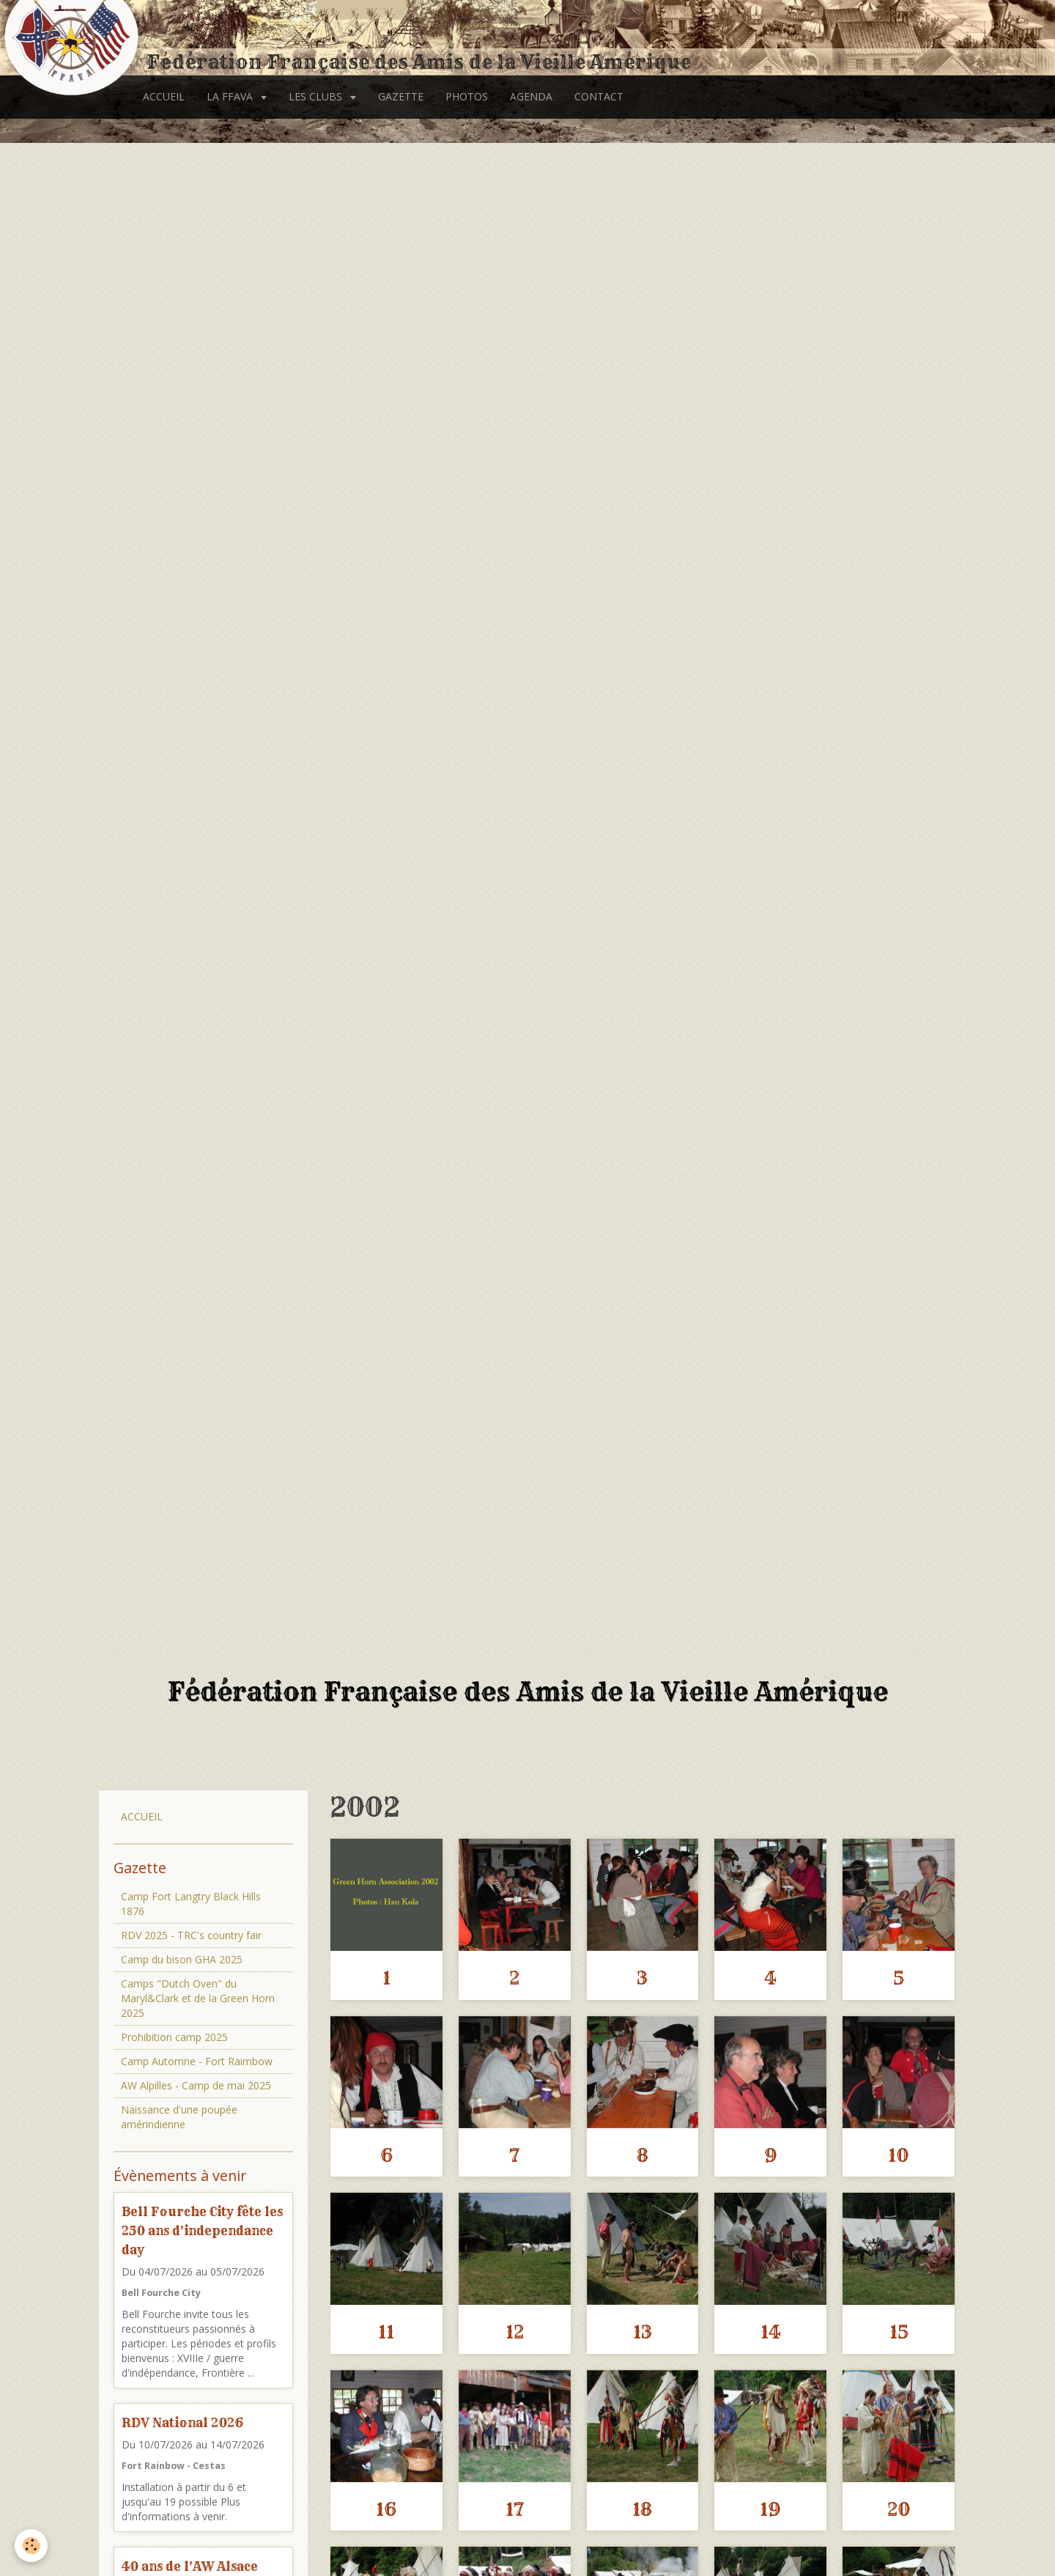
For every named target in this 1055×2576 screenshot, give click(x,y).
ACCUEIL (164, 96)
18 (642, 2509)
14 (770, 2332)
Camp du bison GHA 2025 (182, 1959)
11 (386, 2332)
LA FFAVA (231, 96)
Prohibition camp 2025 (174, 2037)
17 (515, 2509)
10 (898, 2155)
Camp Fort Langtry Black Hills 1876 (191, 1903)
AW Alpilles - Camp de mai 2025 (196, 2085)
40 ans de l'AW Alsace (190, 2566)
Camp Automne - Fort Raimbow (197, 2061)
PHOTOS (466, 96)
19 (770, 2509)
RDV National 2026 (182, 2422)
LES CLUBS (317, 96)
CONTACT (598, 96)
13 (642, 2332)
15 (898, 2332)
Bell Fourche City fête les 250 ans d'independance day (202, 2230)
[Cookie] (31, 2545)
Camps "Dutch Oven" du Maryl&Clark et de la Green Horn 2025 (198, 1998)
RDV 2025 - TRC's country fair (191, 1935)
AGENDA (531, 96)
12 (515, 2332)
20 (899, 2509)
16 (386, 2509)
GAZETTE (400, 96)
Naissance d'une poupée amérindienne (179, 2117)
